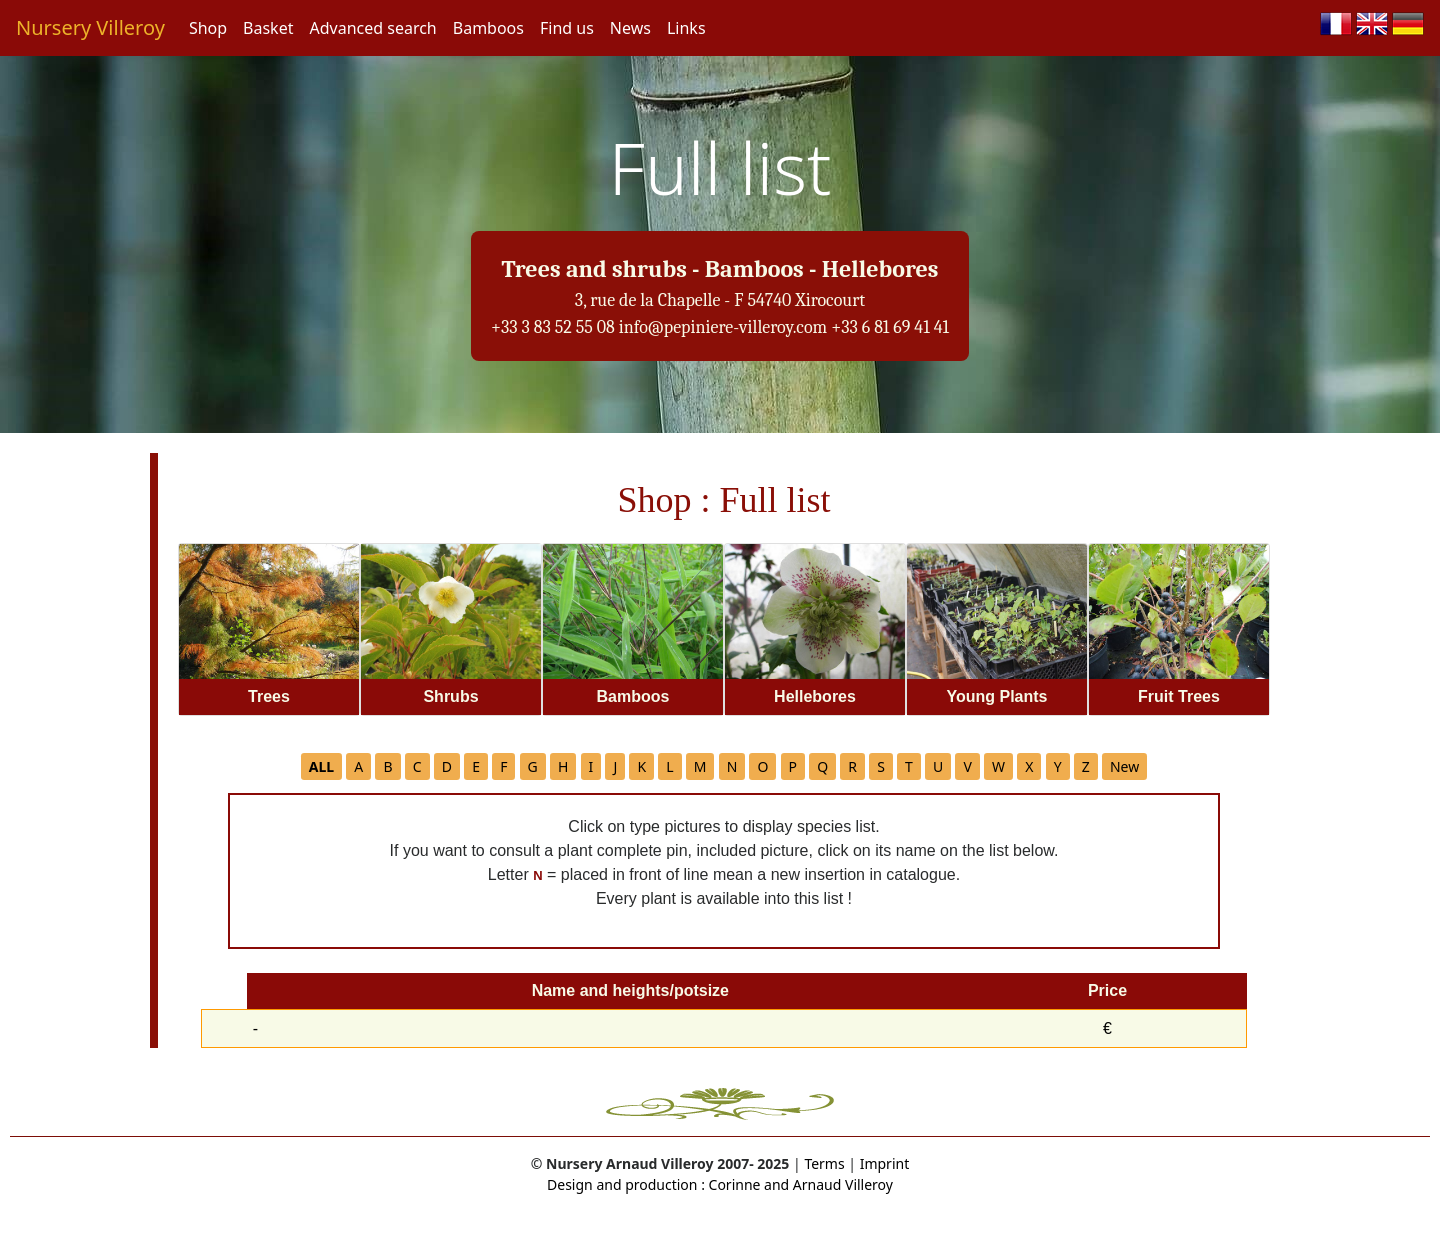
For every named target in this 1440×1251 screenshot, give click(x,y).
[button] (321, 766)
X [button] (1029, 766)
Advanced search (372, 28)
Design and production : (626, 1184)
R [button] (852, 766)
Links (686, 28)
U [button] (938, 766)
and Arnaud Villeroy (826, 1184)
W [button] (998, 766)
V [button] (967, 766)
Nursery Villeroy (90, 27)
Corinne (733, 1184)
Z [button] (1086, 766)
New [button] (1124, 766)
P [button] (793, 766)
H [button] (563, 766)
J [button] (615, 766)
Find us (567, 28)
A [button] (358, 766)
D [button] (447, 766)
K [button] (641, 766)
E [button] (476, 766)
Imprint (885, 1163)
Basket (268, 28)
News (630, 28)
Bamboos (488, 28)
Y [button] (1058, 766)
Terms (824, 1163)
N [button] (732, 766)
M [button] (700, 766)
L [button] (669, 766)
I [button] (591, 766)
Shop (208, 28)
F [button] (503, 766)
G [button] (533, 766)
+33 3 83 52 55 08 (553, 327)
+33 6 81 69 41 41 (890, 327)
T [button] (909, 766)
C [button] (417, 766)
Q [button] (822, 766)
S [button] (881, 766)
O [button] (762, 766)
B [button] (387, 766)
